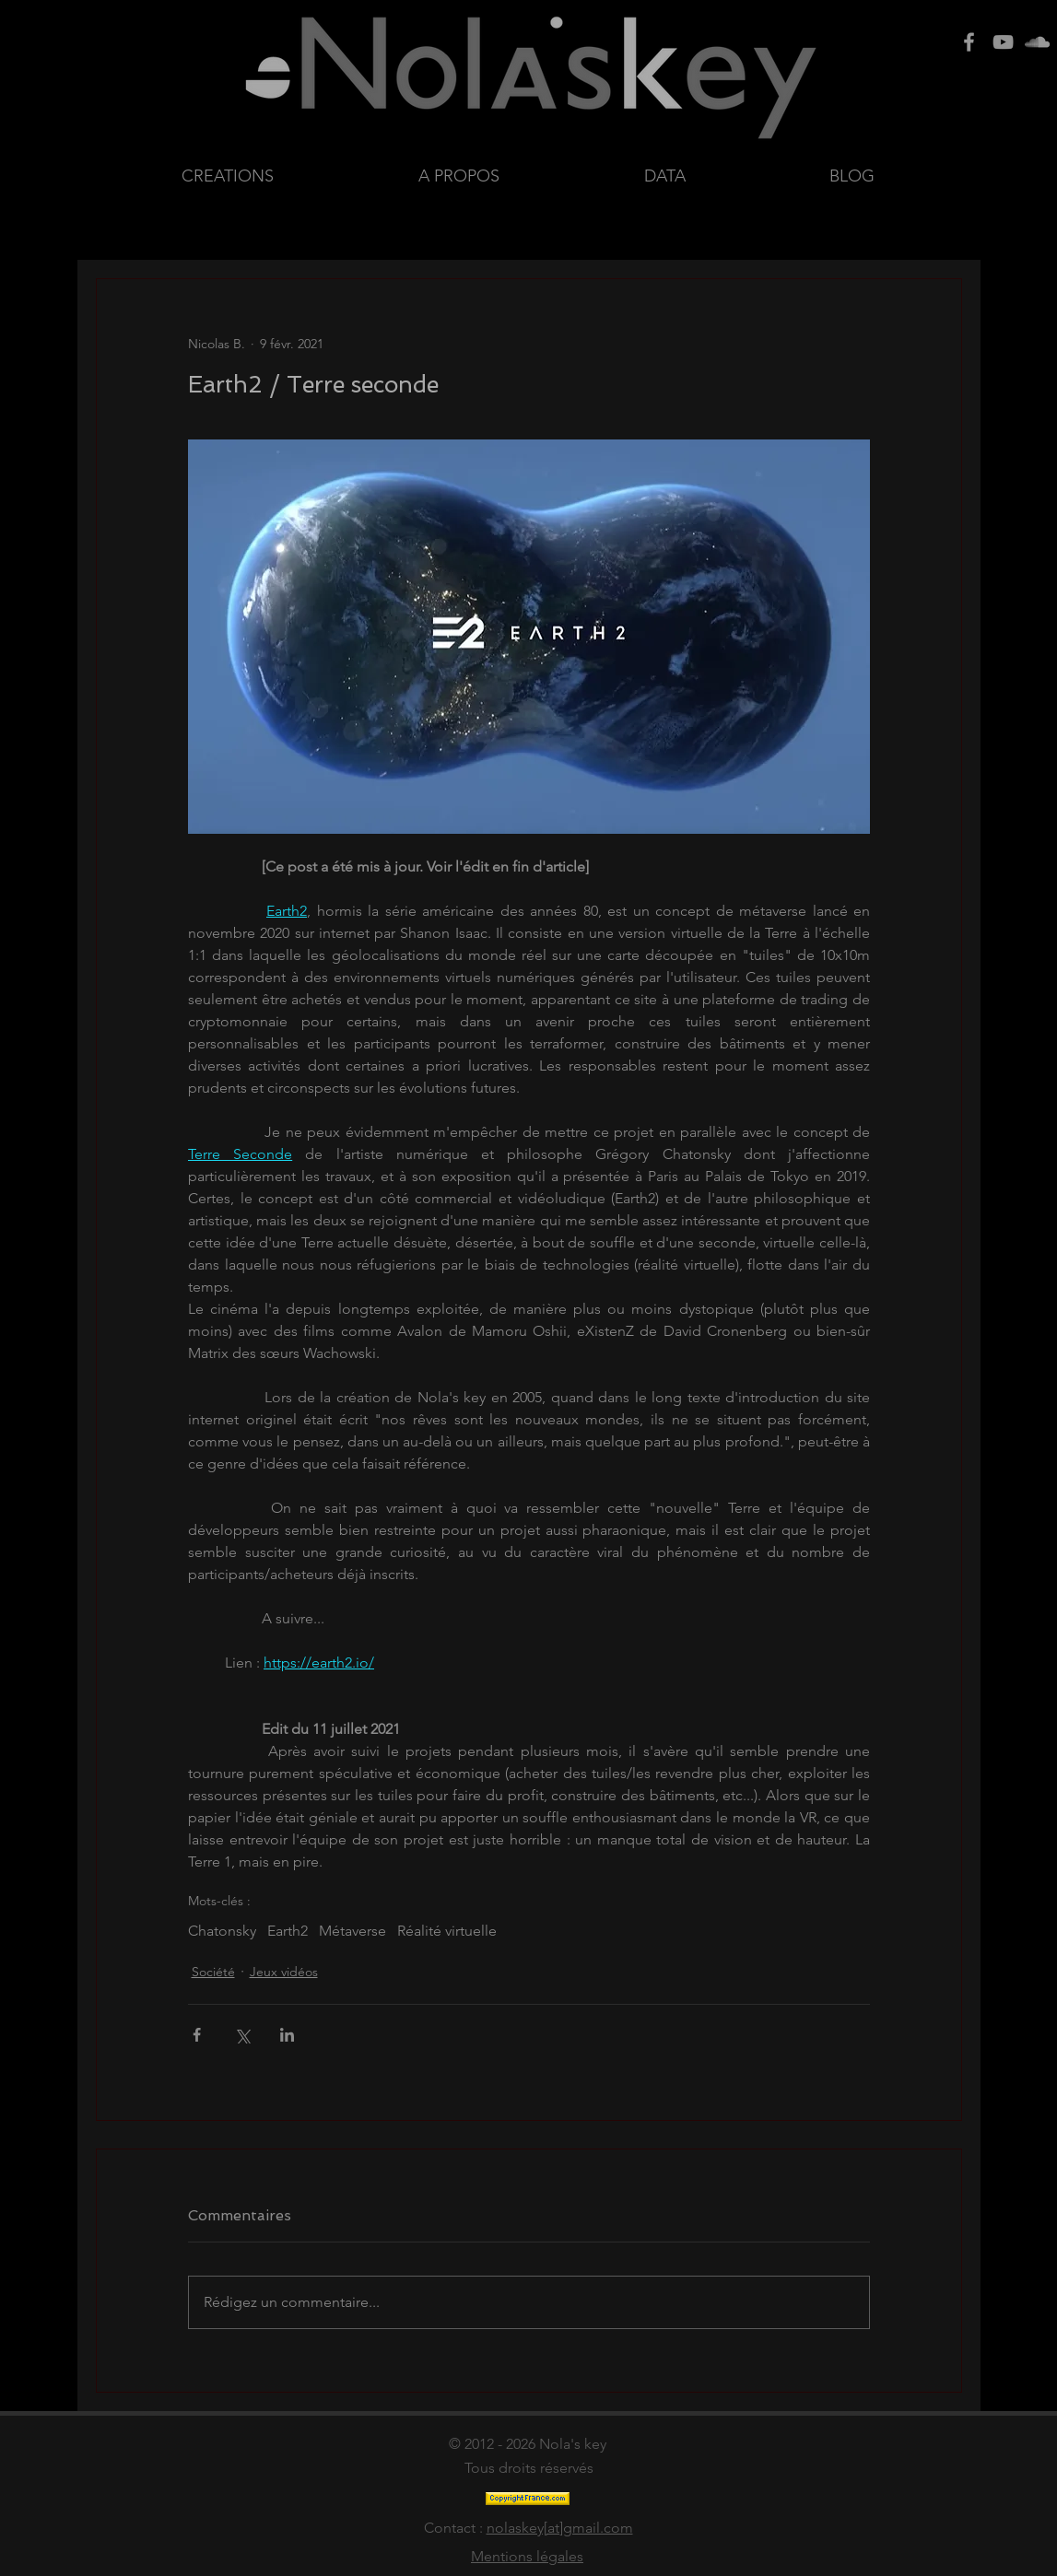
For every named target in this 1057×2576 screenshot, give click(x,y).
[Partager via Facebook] (197, 2034)
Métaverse (352, 1930)
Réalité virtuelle (447, 1930)
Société (213, 1971)
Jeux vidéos (284, 1971)
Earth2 (287, 1930)
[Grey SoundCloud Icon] (1037, 41)
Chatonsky (222, 1930)
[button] (723, 176)
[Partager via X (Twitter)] (242, 2034)
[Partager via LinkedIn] (287, 2034)
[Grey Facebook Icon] (969, 41)
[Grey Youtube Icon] (1003, 41)
